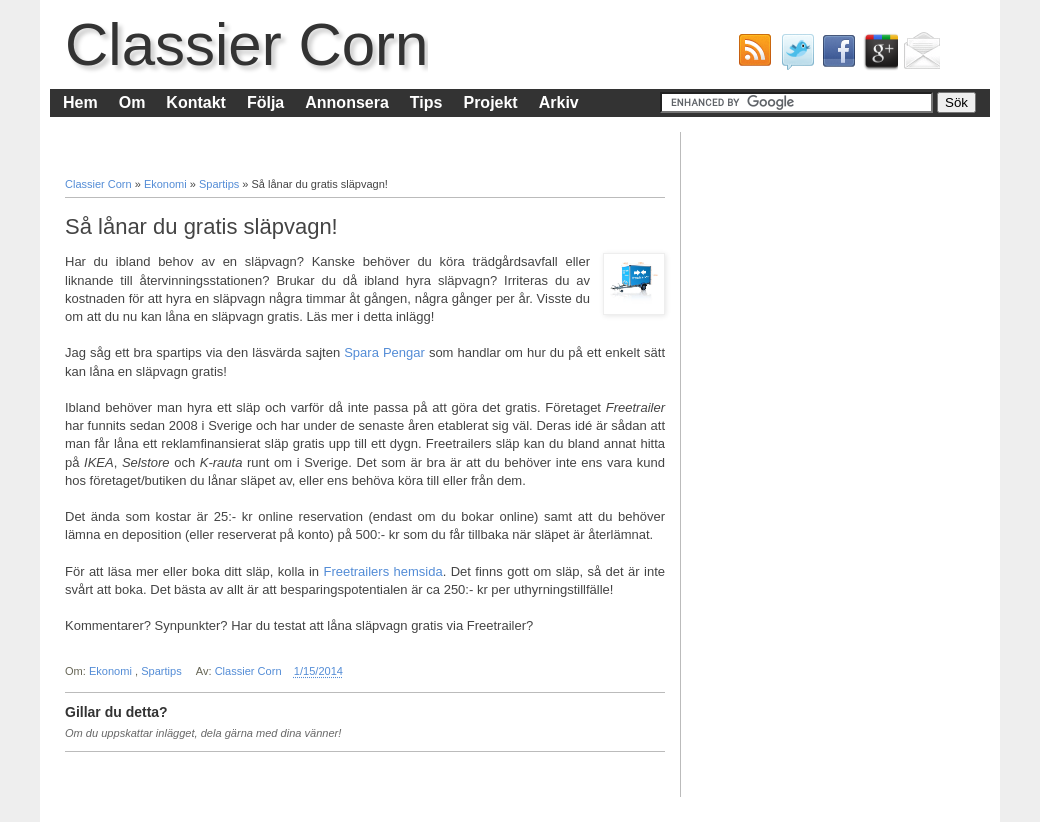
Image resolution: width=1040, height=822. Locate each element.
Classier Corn (246, 44)
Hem (80, 102)
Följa (265, 102)
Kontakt (196, 102)
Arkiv (559, 102)
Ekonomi (167, 184)
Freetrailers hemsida (382, 571)
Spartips (220, 184)
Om (132, 102)
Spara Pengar (384, 352)
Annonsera (347, 102)
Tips (426, 102)
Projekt (490, 102)
